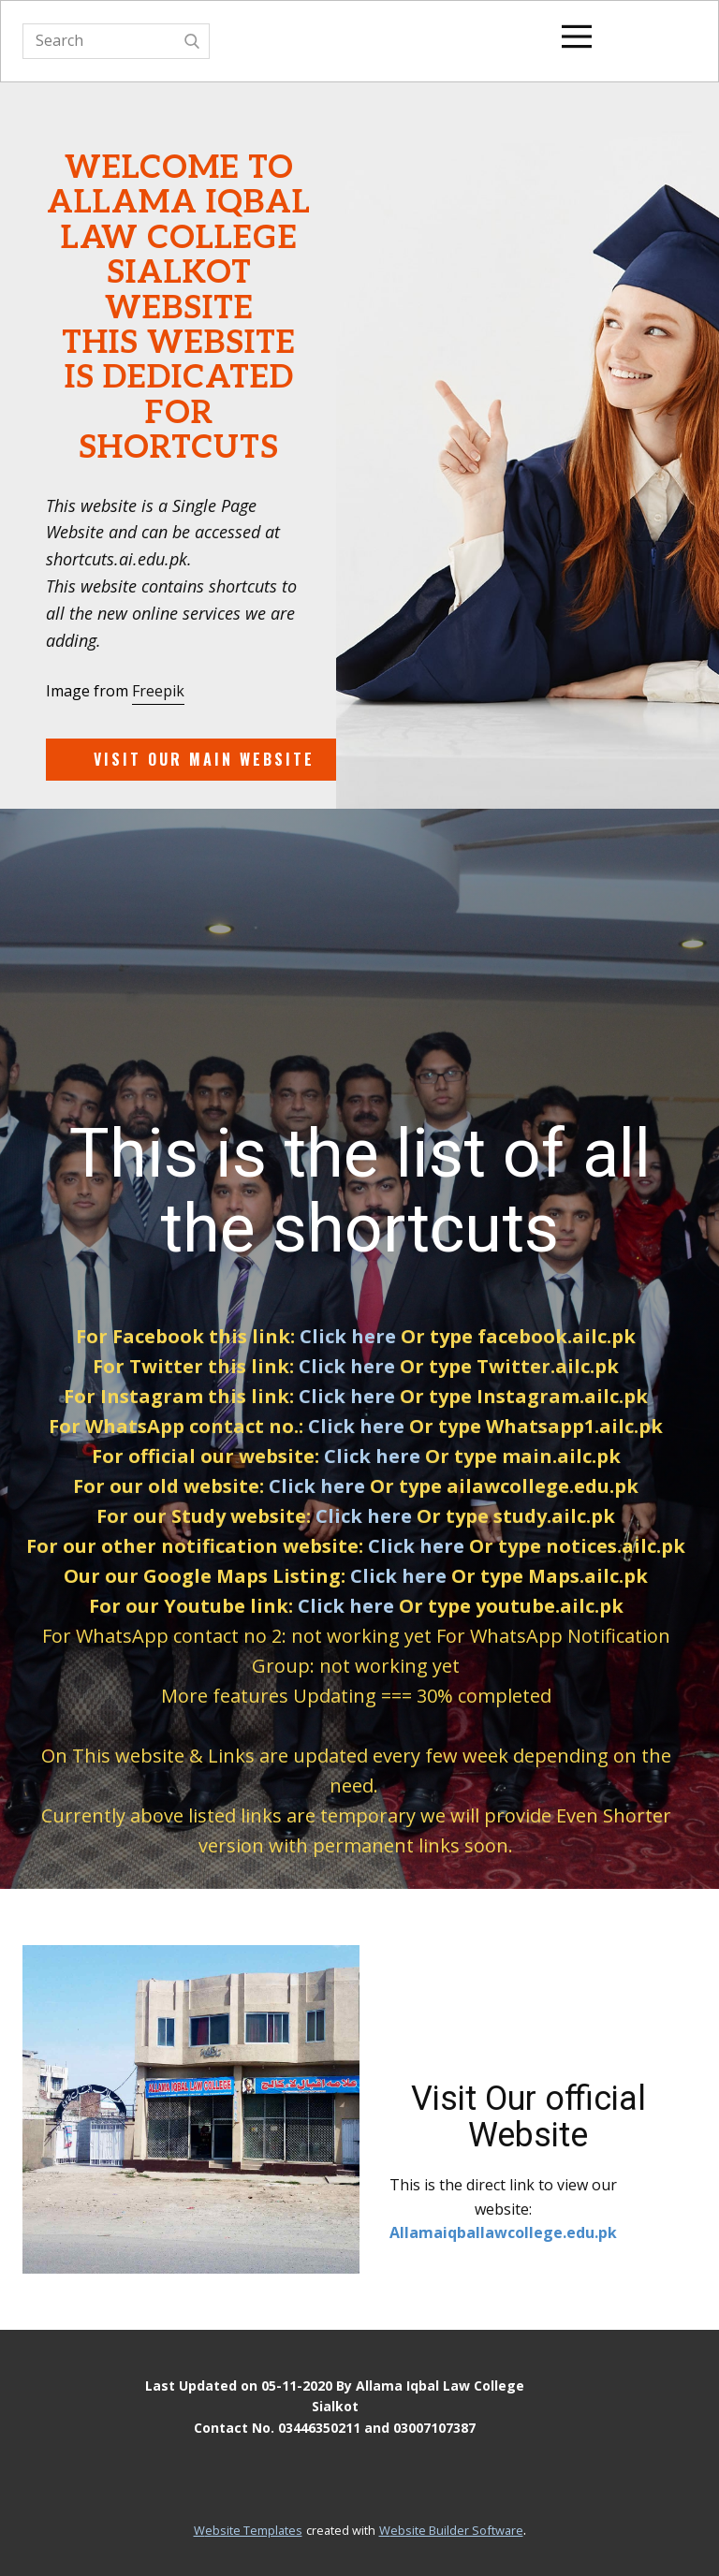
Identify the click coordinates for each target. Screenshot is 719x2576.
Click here (348, 1336)
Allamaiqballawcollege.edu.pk (503, 2232)
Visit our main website (204, 759)
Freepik (158, 691)
